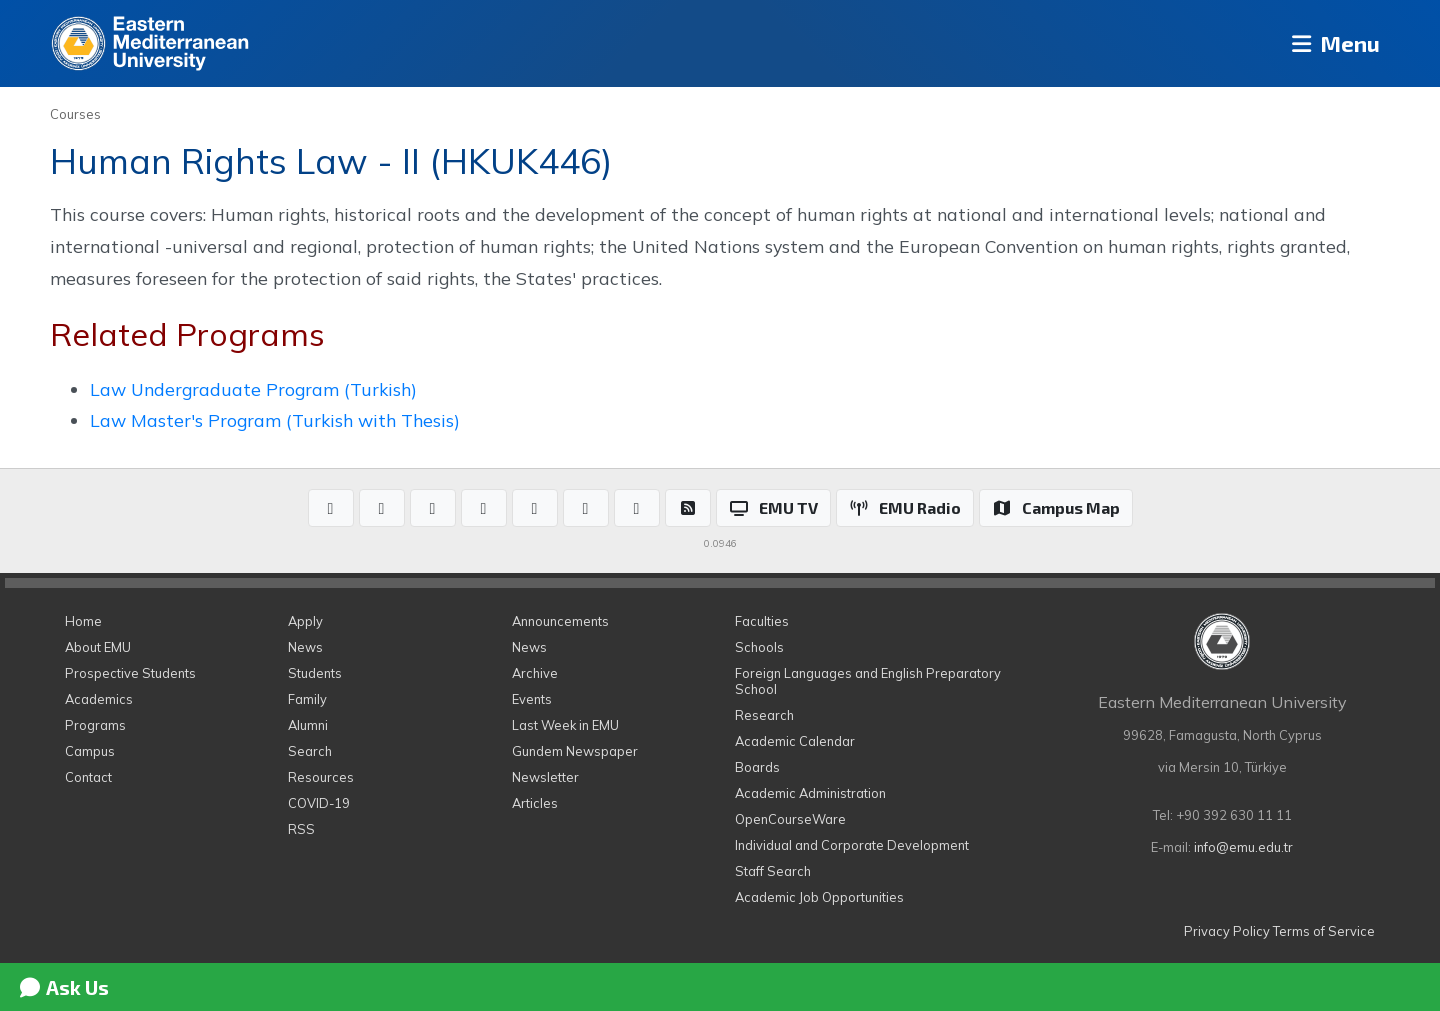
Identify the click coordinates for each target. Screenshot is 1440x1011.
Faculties (762, 621)
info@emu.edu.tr (1243, 847)
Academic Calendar (795, 741)
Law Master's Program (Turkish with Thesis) (275, 420)
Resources (321, 777)
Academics (99, 699)
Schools (759, 647)
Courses (75, 114)
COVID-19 (319, 803)
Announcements (560, 621)
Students (315, 673)
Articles (535, 803)
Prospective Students (130, 673)
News (305, 647)
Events (532, 699)
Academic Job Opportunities (819, 897)
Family (307, 699)
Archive (535, 673)
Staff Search (773, 871)
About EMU (98, 647)
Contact (88, 777)
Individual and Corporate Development (852, 845)
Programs (95, 725)
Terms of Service (1324, 931)
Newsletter (545, 777)
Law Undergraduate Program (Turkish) (253, 389)
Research (764, 715)
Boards (757, 767)
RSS (301, 829)
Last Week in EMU (565, 725)
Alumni (308, 725)
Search (310, 751)
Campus (90, 751)
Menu (1330, 43)
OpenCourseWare (790, 819)
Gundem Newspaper (575, 751)
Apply (305, 621)
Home (83, 621)
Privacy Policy (1227, 931)
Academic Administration (810, 793)
